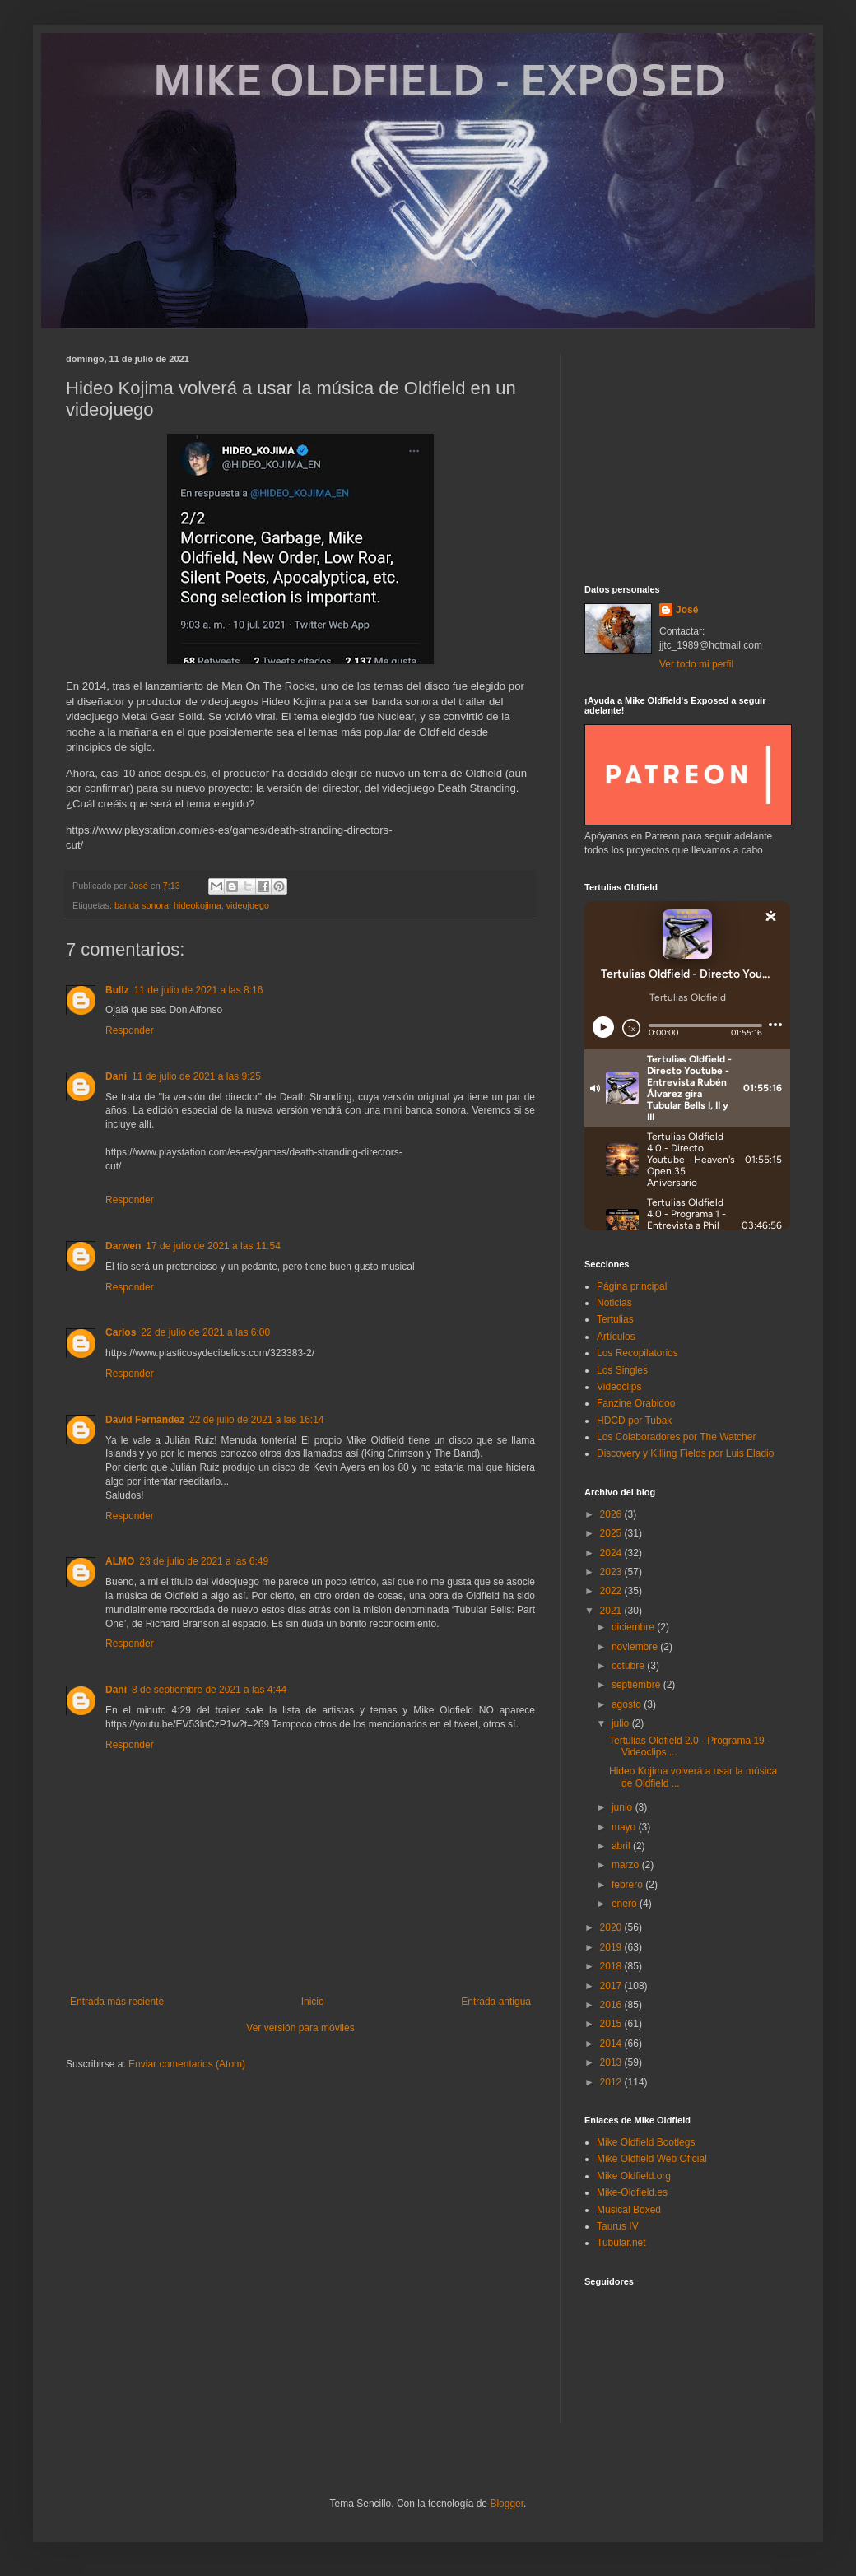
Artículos (616, 1336)
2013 (612, 2062)
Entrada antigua (496, 2001)
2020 (612, 1927)
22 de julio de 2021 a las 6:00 (205, 1332)
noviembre (636, 1647)
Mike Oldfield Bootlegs (646, 2142)
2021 (612, 1610)
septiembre (637, 1684)
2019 (612, 1947)
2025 (612, 1533)
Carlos (120, 1332)
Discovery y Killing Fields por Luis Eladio (685, 1453)
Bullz (117, 990)
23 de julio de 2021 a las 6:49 (203, 1561)
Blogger (506, 2503)
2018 (612, 1966)
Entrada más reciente (117, 2001)
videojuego (247, 905)
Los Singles (622, 1370)
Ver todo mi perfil (696, 664)
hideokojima (197, 905)
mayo (625, 1827)
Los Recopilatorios (637, 1353)
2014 (612, 2043)
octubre (629, 1666)
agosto (628, 1704)
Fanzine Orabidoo (636, 1403)
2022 (612, 1591)
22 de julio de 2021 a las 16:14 (256, 1419)
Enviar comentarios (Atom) (186, 2064)
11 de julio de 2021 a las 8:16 (198, 990)
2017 (612, 1986)
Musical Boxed (629, 2210)
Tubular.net (621, 2242)
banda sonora (141, 905)
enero (626, 1903)
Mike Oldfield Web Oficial (652, 2158)
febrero (628, 1884)
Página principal (632, 1286)
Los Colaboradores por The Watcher (676, 1437)
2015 (612, 2024)
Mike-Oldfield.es (632, 2192)
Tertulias (615, 1319)
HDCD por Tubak (634, 1420)
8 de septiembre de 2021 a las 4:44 (209, 1689)
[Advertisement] (687, 457)
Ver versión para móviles (300, 2028)
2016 (612, 2005)
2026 (612, 1514)
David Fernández (144, 1419)
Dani (116, 1076)
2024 (612, 1553)
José (687, 610)
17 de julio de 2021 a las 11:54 (213, 1246)
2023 (612, 1572)
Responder (129, 1030)
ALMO (119, 1561)
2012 (612, 2082)
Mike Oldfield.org (634, 2176)
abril (622, 1846)
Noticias (614, 1303)
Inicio (312, 2001)
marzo (627, 1865)
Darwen (123, 1246)
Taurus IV (618, 2226)
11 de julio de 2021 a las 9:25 (196, 1076)
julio (622, 1723)
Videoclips (619, 1387)
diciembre (634, 1627)
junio (623, 1807)
